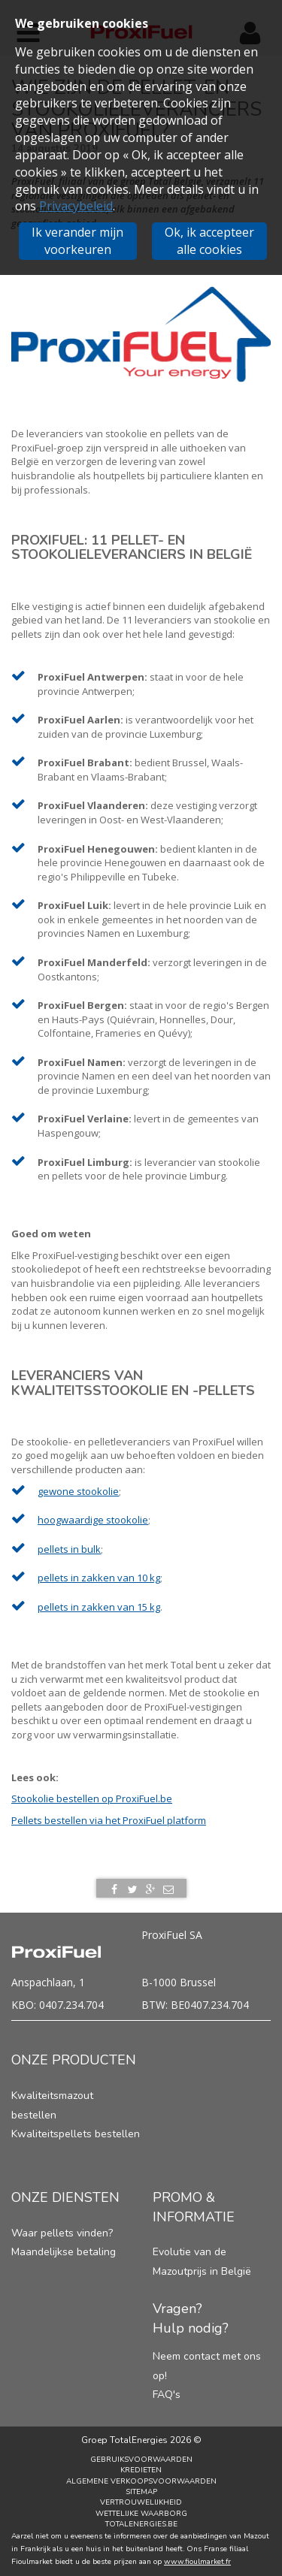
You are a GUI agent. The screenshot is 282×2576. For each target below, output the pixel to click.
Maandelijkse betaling (63, 2252)
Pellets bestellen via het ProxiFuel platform (108, 1820)
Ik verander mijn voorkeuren (77, 241)
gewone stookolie (78, 1491)
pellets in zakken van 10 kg (99, 1577)
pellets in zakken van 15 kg (99, 1607)
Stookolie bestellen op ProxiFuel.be (91, 1798)
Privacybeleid (76, 206)
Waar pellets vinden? (62, 2233)
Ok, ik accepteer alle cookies (209, 241)
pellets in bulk (69, 1549)
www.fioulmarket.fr (197, 2561)
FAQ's (166, 2394)
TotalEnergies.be (141, 2524)
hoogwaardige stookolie (93, 1520)
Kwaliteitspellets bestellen (75, 2134)
